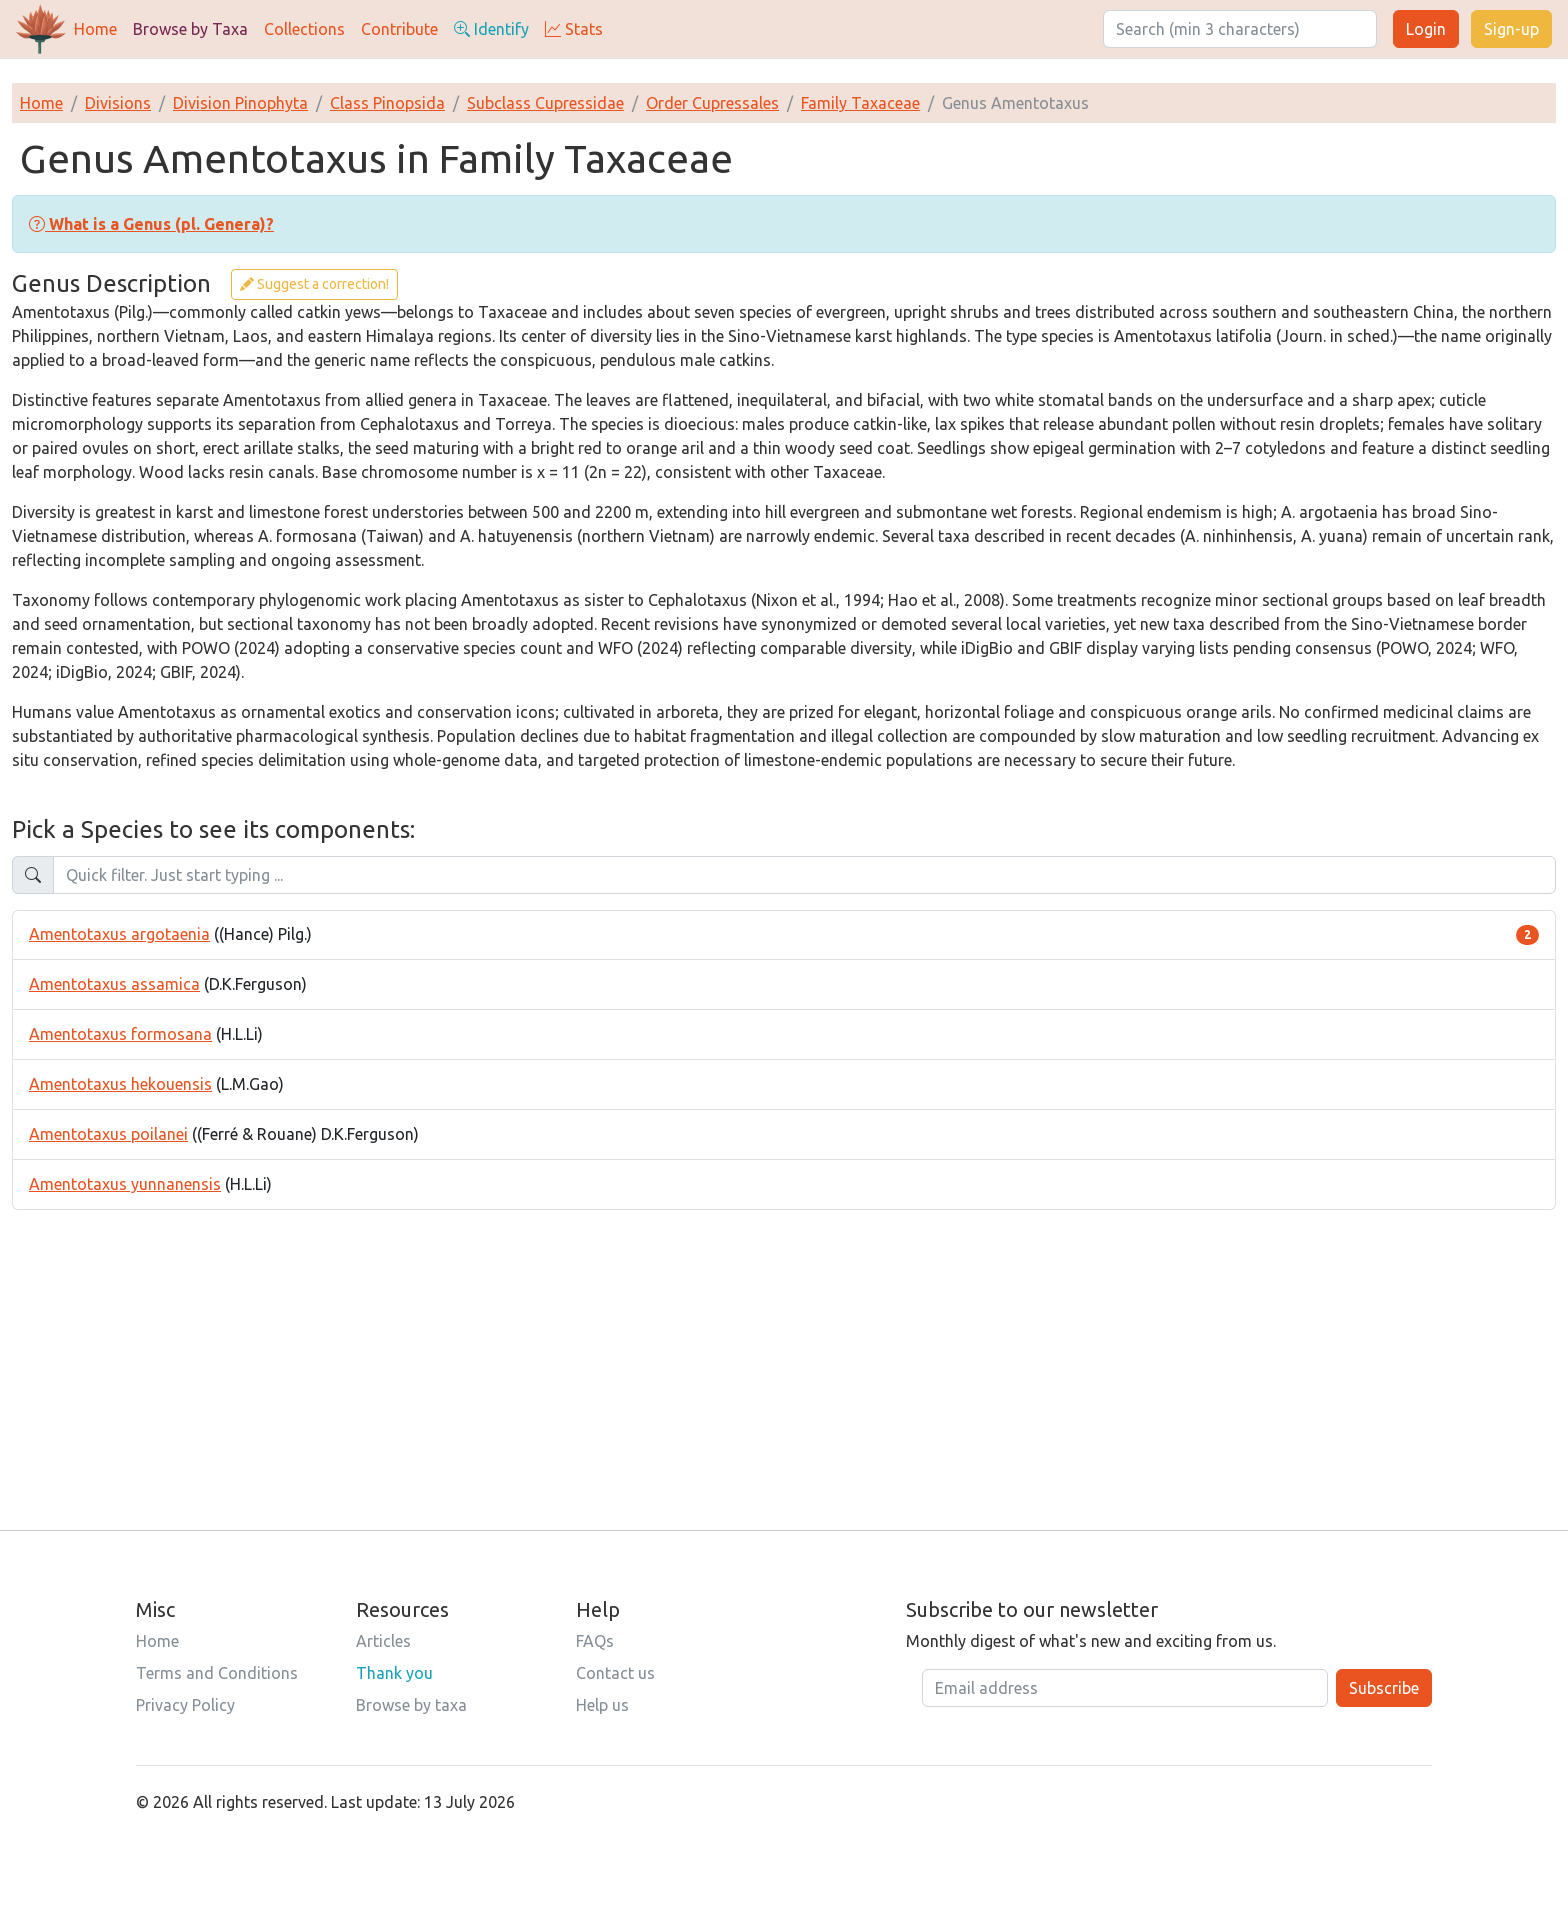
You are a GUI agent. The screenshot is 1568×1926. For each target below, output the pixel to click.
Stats (574, 29)
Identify (491, 29)
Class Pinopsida (387, 103)
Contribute (399, 29)
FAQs (595, 1641)
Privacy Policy (185, 1705)
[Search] (1240, 29)
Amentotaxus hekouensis (120, 1084)
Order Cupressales (712, 103)
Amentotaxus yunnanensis (125, 1184)
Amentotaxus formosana (120, 1034)
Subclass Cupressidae (545, 103)
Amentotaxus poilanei (108, 1134)
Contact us (615, 1673)
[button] (151, 224)
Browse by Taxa (190, 29)
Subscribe (1384, 1688)
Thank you (394, 1673)
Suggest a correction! (314, 284)
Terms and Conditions (217, 1673)
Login (1426, 29)
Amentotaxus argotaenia (119, 934)
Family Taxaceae (860, 103)
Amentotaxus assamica (114, 984)
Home (95, 29)
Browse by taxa (411, 1705)
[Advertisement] (784, 1350)
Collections (304, 29)
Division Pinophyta (240, 103)
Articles (383, 1641)
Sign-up (1511, 29)
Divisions (118, 103)
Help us (602, 1705)
